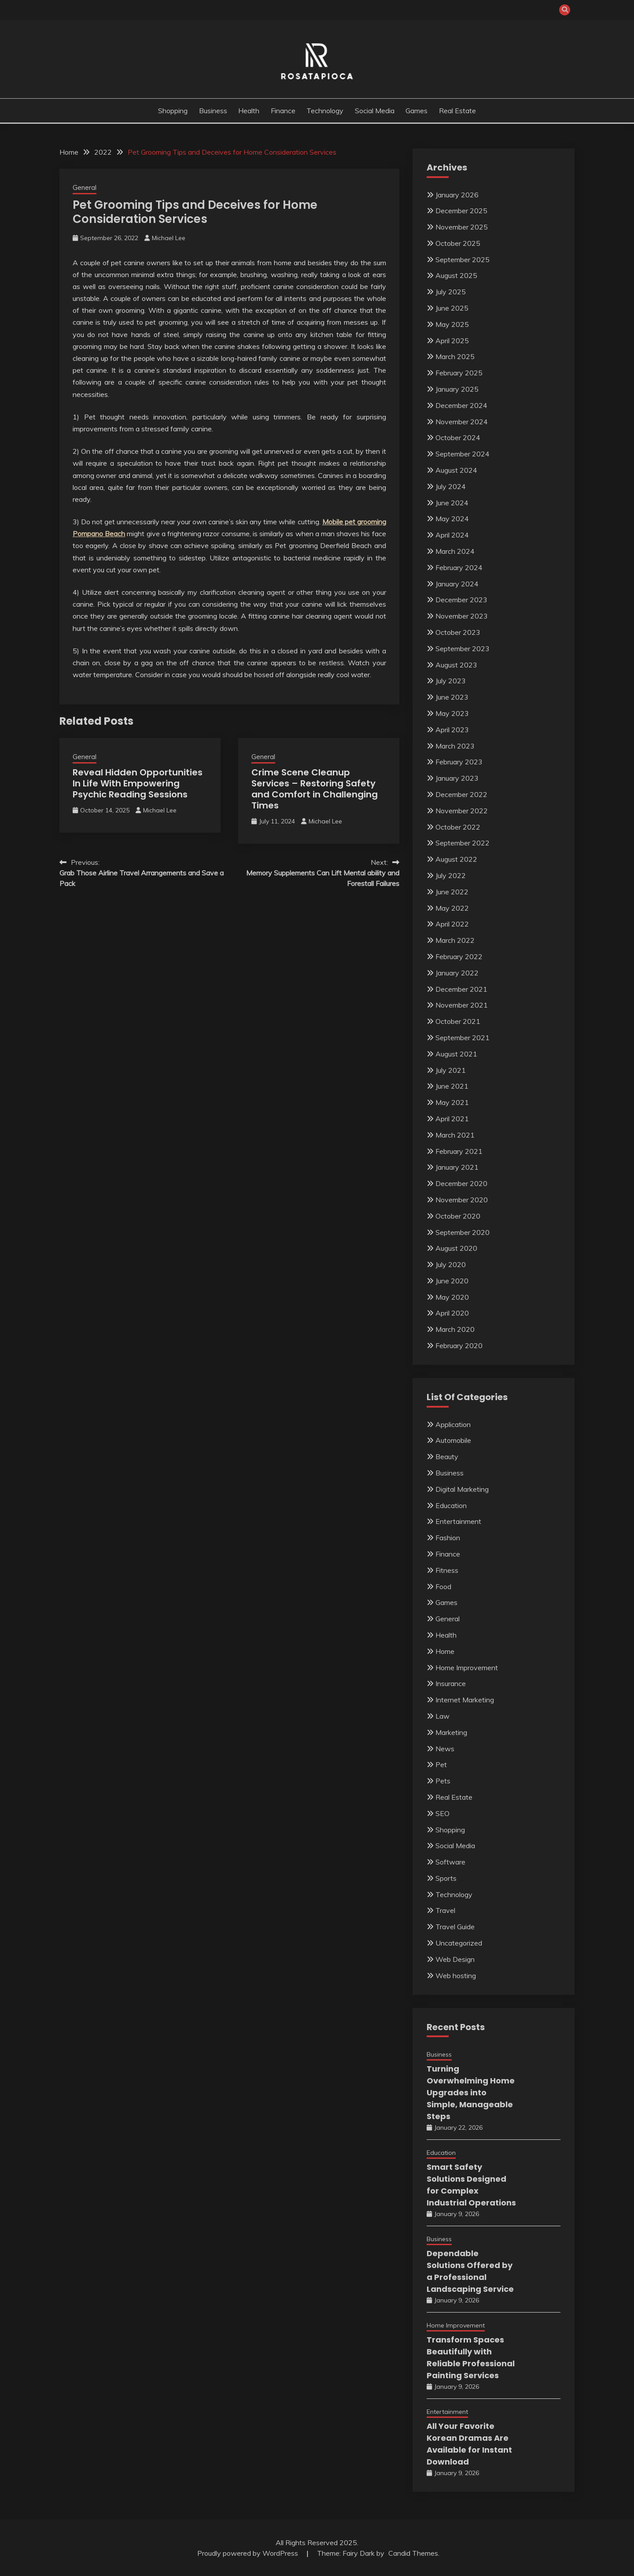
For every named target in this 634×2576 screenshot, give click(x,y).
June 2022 (451, 891)
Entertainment (458, 1521)
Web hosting (455, 1975)
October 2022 (457, 827)
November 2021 (461, 1005)
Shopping (173, 110)
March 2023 (455, 745)
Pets (442, 1780)
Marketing (451, 1732)
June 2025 (451, 308)
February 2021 (459, 1151)
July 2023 (450, 680)
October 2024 (457, 437)
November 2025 (461, 226)
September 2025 (462, 259)
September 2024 (462, 453)
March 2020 (455, 1329)
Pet (441, 1764)
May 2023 (452, 713)
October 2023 (457, 632)
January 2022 (457, 972)
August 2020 (456, 1248)
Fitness (446, 1570)
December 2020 (461, 1183)
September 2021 (462, 1037)
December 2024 (461, 405)
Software (450, 1861)
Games (416, 110)
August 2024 (456, 470)
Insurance (450, 1683)
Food (443, 1586)
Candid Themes (413, 2553)
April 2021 (452, 1118)
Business (213, 110)
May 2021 (452, 1102)
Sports (446, 1878)
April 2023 (452, 729)
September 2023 (462, 648)
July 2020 (450, 1264)
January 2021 (457, 1167)
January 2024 (457, 583)
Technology (324, 110)
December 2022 (461, 794)
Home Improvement (466, 1667)
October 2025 (457, 243)
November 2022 (461, 810)
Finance (283, 110)
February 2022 (459, 956)
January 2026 (457, 194)
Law (442, 1716)
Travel (445, 1910)
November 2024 (461, 421)
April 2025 (452, 340)
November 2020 (461, 1199)
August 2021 (456, 1053)
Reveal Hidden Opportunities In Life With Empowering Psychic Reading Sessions (138, 783)
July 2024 (450, 486)
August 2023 (456, 664)
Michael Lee (168, 238)
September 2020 (462, 1232)
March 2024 (455, 551)
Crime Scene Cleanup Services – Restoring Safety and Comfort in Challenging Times (314, 789)
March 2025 (455, 356)
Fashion (447, 1537)
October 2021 (457, 1021)
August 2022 (456, 859)
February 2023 (459, 761)
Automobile (453, 1440)
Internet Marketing (464, 1699)
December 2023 (461, 599)
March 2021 (455, 1134)
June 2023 (451, 697)
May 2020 (452, 1297)
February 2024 (459, 567)
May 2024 (452, 518)
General (84, 187)
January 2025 (457, 389)
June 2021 (451, 1086)
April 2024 (452, 534)
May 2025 (452, 324)
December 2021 (461, 989)
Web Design (455, 1959)
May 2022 (452, 908)
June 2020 (451, 1280)
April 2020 (452, 1312)
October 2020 (457, 1216)
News (444, 1748)
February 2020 (459, 1345)
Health (248, 110)
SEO (442, 1813)
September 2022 (462, 842)
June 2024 (451, 502)
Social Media (374, 110)
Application (453, 1424)
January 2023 (457, 778)
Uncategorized (458, 1942)
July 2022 (450, 875)
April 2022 (452, 923)
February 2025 (459, 372)
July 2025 (450, 291)
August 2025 (456, 275)
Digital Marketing (462, 1489)
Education (451, 1505)
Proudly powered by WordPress (248, 2553)
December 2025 (461, 210)
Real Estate (457, 110)
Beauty (446, 1456)
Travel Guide (455, 1926)
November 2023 (461, 616)
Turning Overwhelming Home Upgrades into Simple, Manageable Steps (471, 2092)
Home (444, 1651)
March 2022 (455, 940)
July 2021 (450, 1070)
